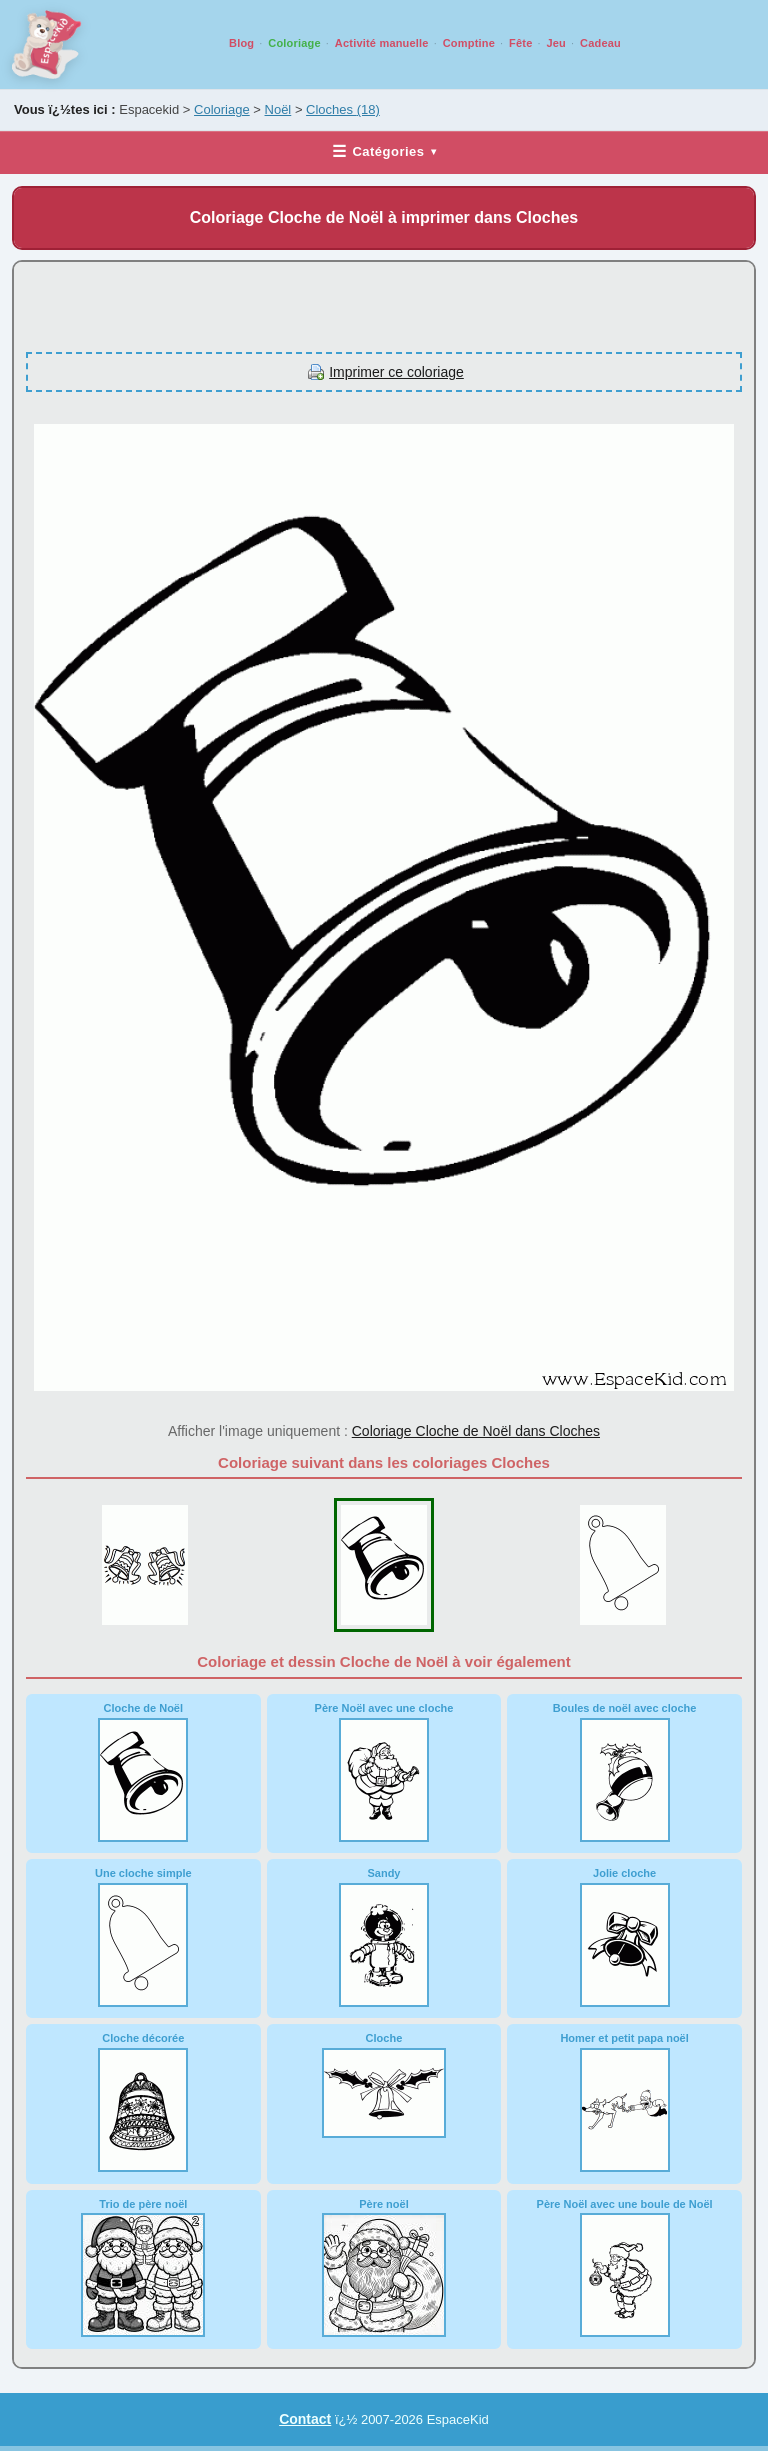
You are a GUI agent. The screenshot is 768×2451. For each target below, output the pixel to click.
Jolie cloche (625, 1937)
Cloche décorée (143, 2102)
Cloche (384, 2085)
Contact (305, 2419)
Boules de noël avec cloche (625, 1772)
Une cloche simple (143, 1937)
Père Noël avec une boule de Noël (625, 2268)
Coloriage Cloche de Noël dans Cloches (476, 1431)
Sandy (384, 1937)
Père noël (384, 2268)
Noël (278, 109)
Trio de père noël (143, 2268)
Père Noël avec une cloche (384, 1772)
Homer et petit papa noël (624, 2102)
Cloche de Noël (143, 1772)
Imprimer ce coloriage (396, 372)
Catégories (384, 151)
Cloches (343, 109)
